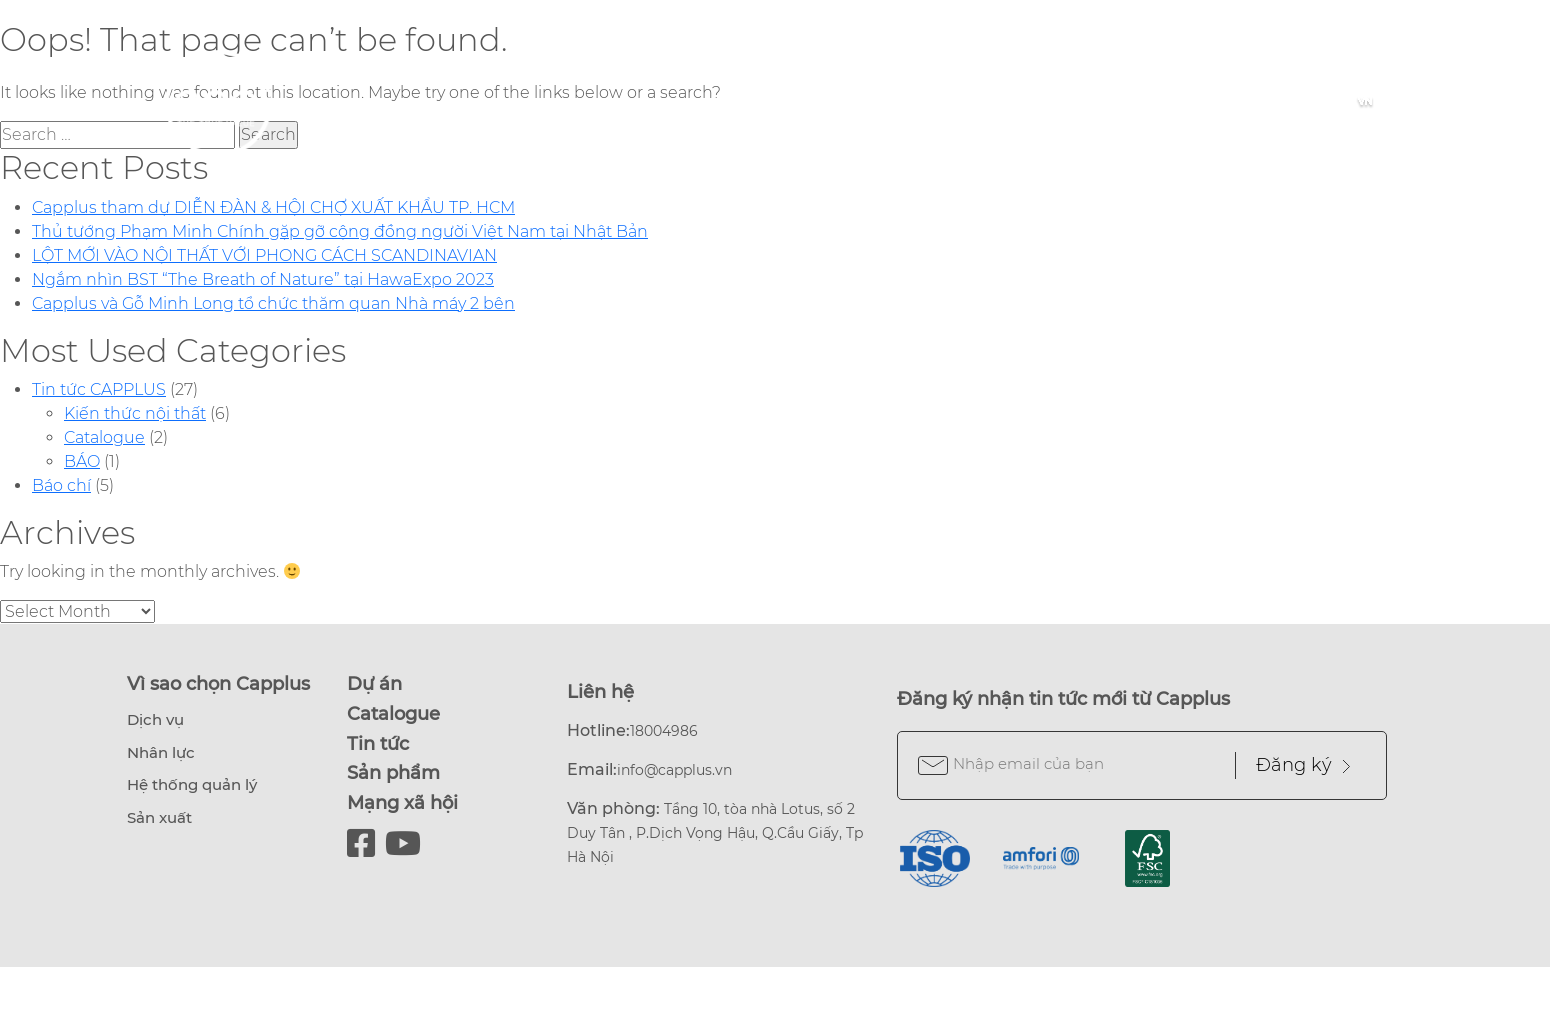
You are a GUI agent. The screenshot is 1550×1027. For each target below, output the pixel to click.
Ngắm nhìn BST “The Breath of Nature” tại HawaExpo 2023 (263, 279)
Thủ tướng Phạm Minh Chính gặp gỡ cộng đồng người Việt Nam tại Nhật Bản (340, 231)
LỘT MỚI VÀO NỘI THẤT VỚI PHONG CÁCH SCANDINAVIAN (264, 255)
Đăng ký (1303, 765)
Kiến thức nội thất (135, 413)
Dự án (374, 684)
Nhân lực (161, 752)
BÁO (82, 461)
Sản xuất (159, 817)
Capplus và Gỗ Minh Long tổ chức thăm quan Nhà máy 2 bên (273, 303)
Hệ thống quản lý (192, 784)
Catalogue (104, 437)
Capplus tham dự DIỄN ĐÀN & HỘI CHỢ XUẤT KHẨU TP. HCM (273, 207)
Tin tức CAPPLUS (99, 389)
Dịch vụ (155, 719)
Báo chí (61, 485)
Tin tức (378, 744)
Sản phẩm (393, 773)
